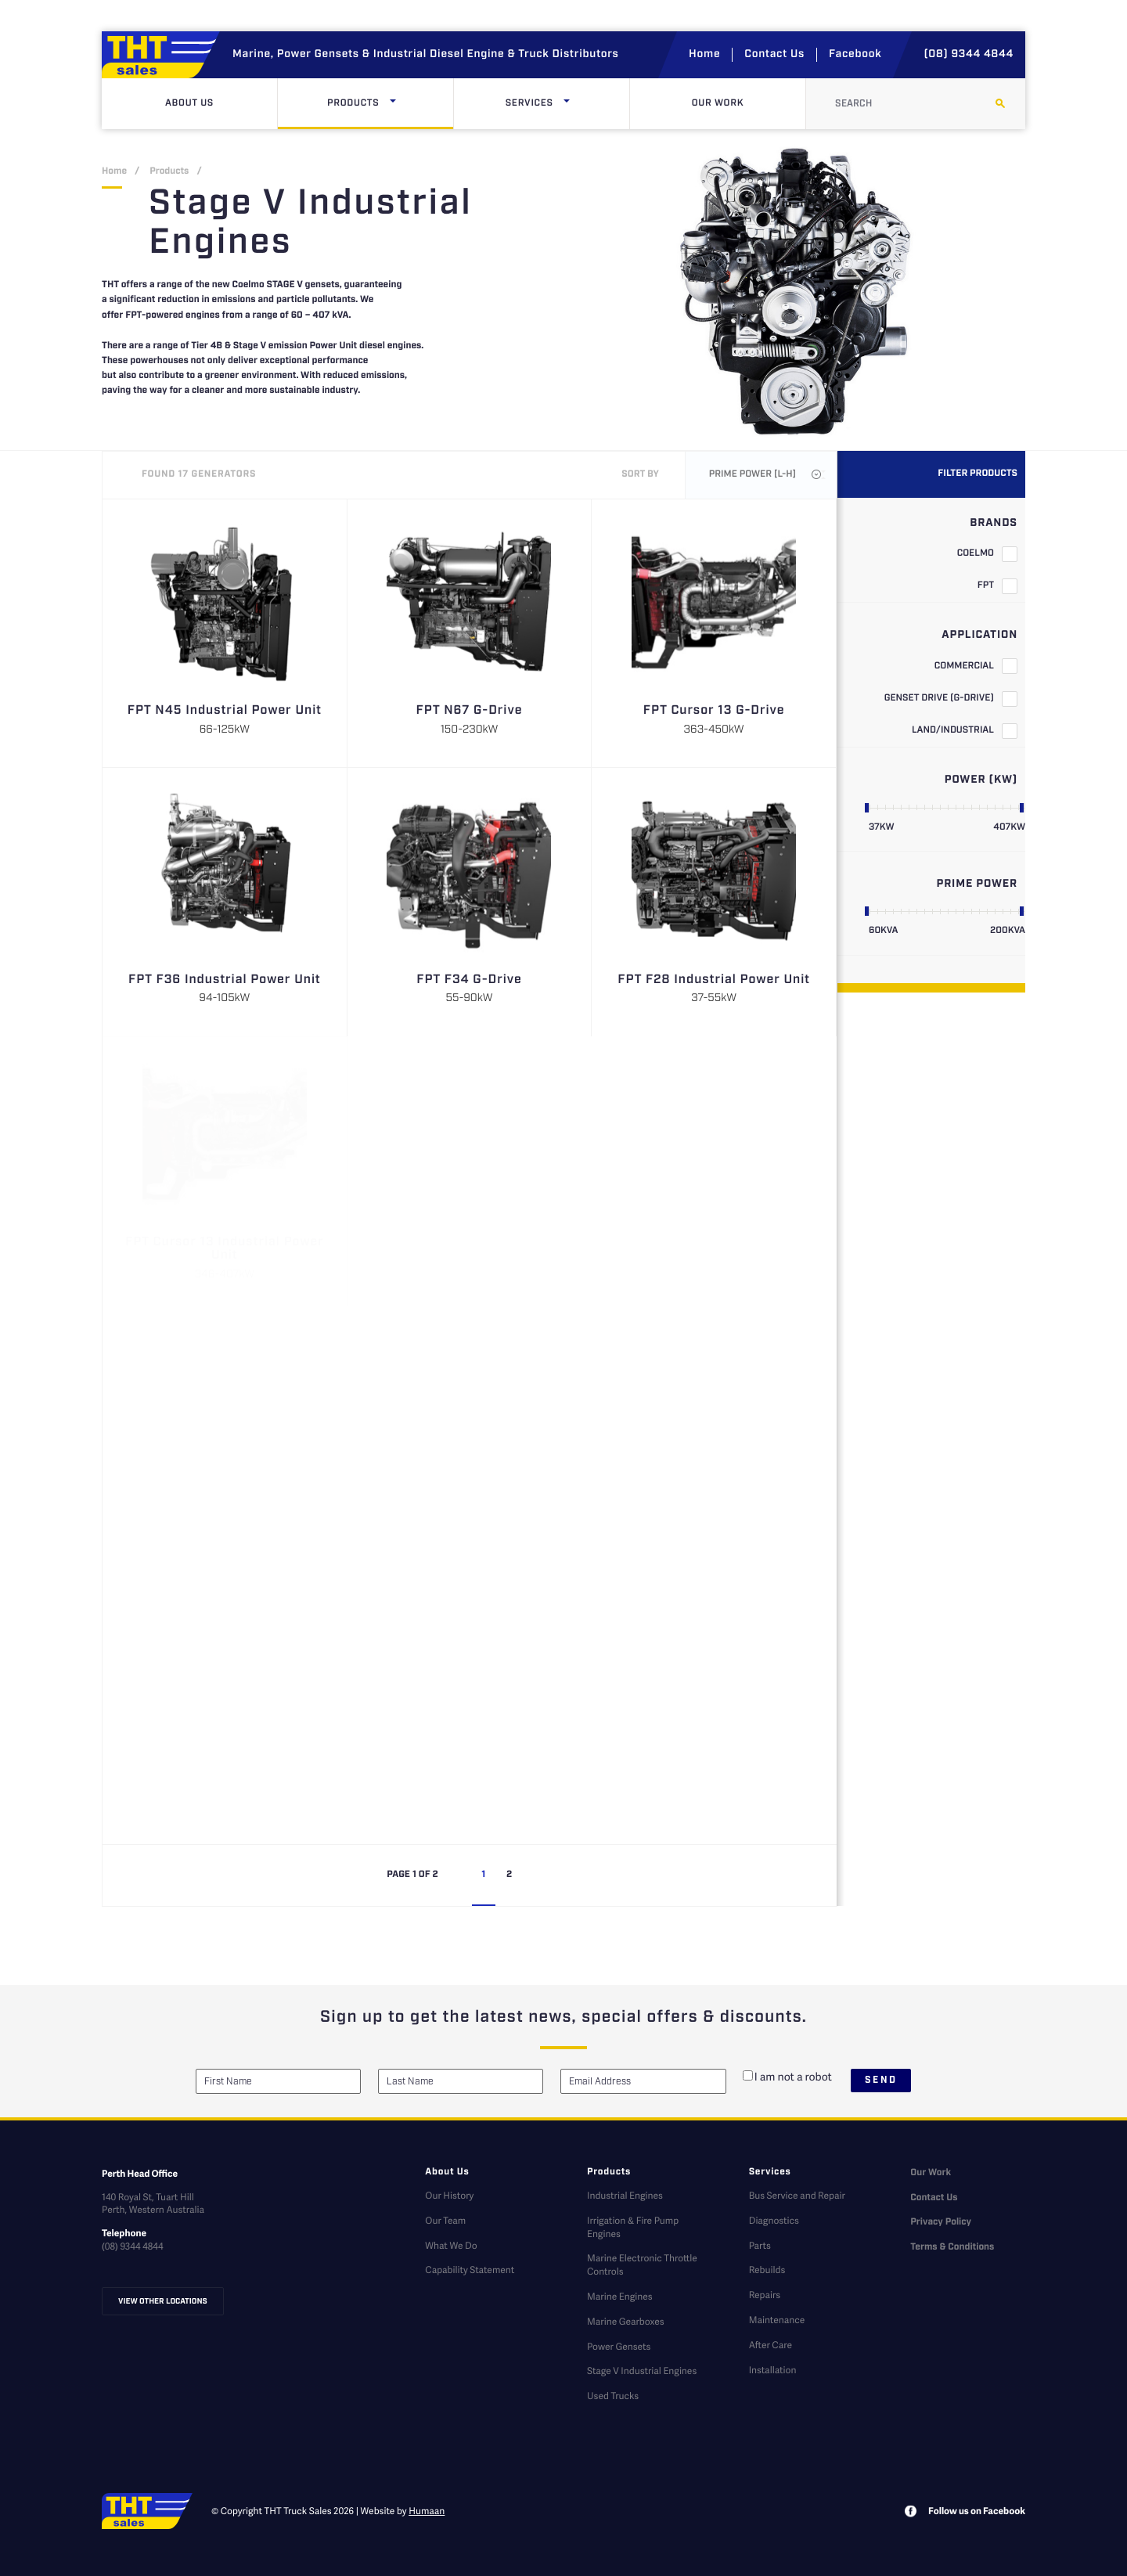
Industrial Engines (625, 2195)
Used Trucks (613, 2395)
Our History (449, 2195)
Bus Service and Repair (797, 2195)
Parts (760, 2245)
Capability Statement (469, 2269)
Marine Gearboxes (625, 2321)
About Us (189, 104)
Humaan (427, 2510)
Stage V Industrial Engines (642, 2370)
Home (704, 55)
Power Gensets (618, 2346)
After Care (770, 2344)
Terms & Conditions (952, 2248)
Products (386, 103)
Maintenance (777, 2319)
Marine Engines (620, 2296)
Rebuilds (767, 2269)
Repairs (764, 2294)
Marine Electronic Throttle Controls (642, 2264)
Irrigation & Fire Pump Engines (633, 2227)
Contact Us (774, 55)
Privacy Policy (940, 2222)
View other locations (162, 2301)
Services (563, 103)
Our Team (445, 2220)
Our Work (718, 104)
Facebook (855, 55)
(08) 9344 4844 (969, 55)
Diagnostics (774, 2220)
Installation (773, 2369)
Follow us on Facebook (976, 2510)
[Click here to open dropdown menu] (393, 103)
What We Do (451, 2245)
